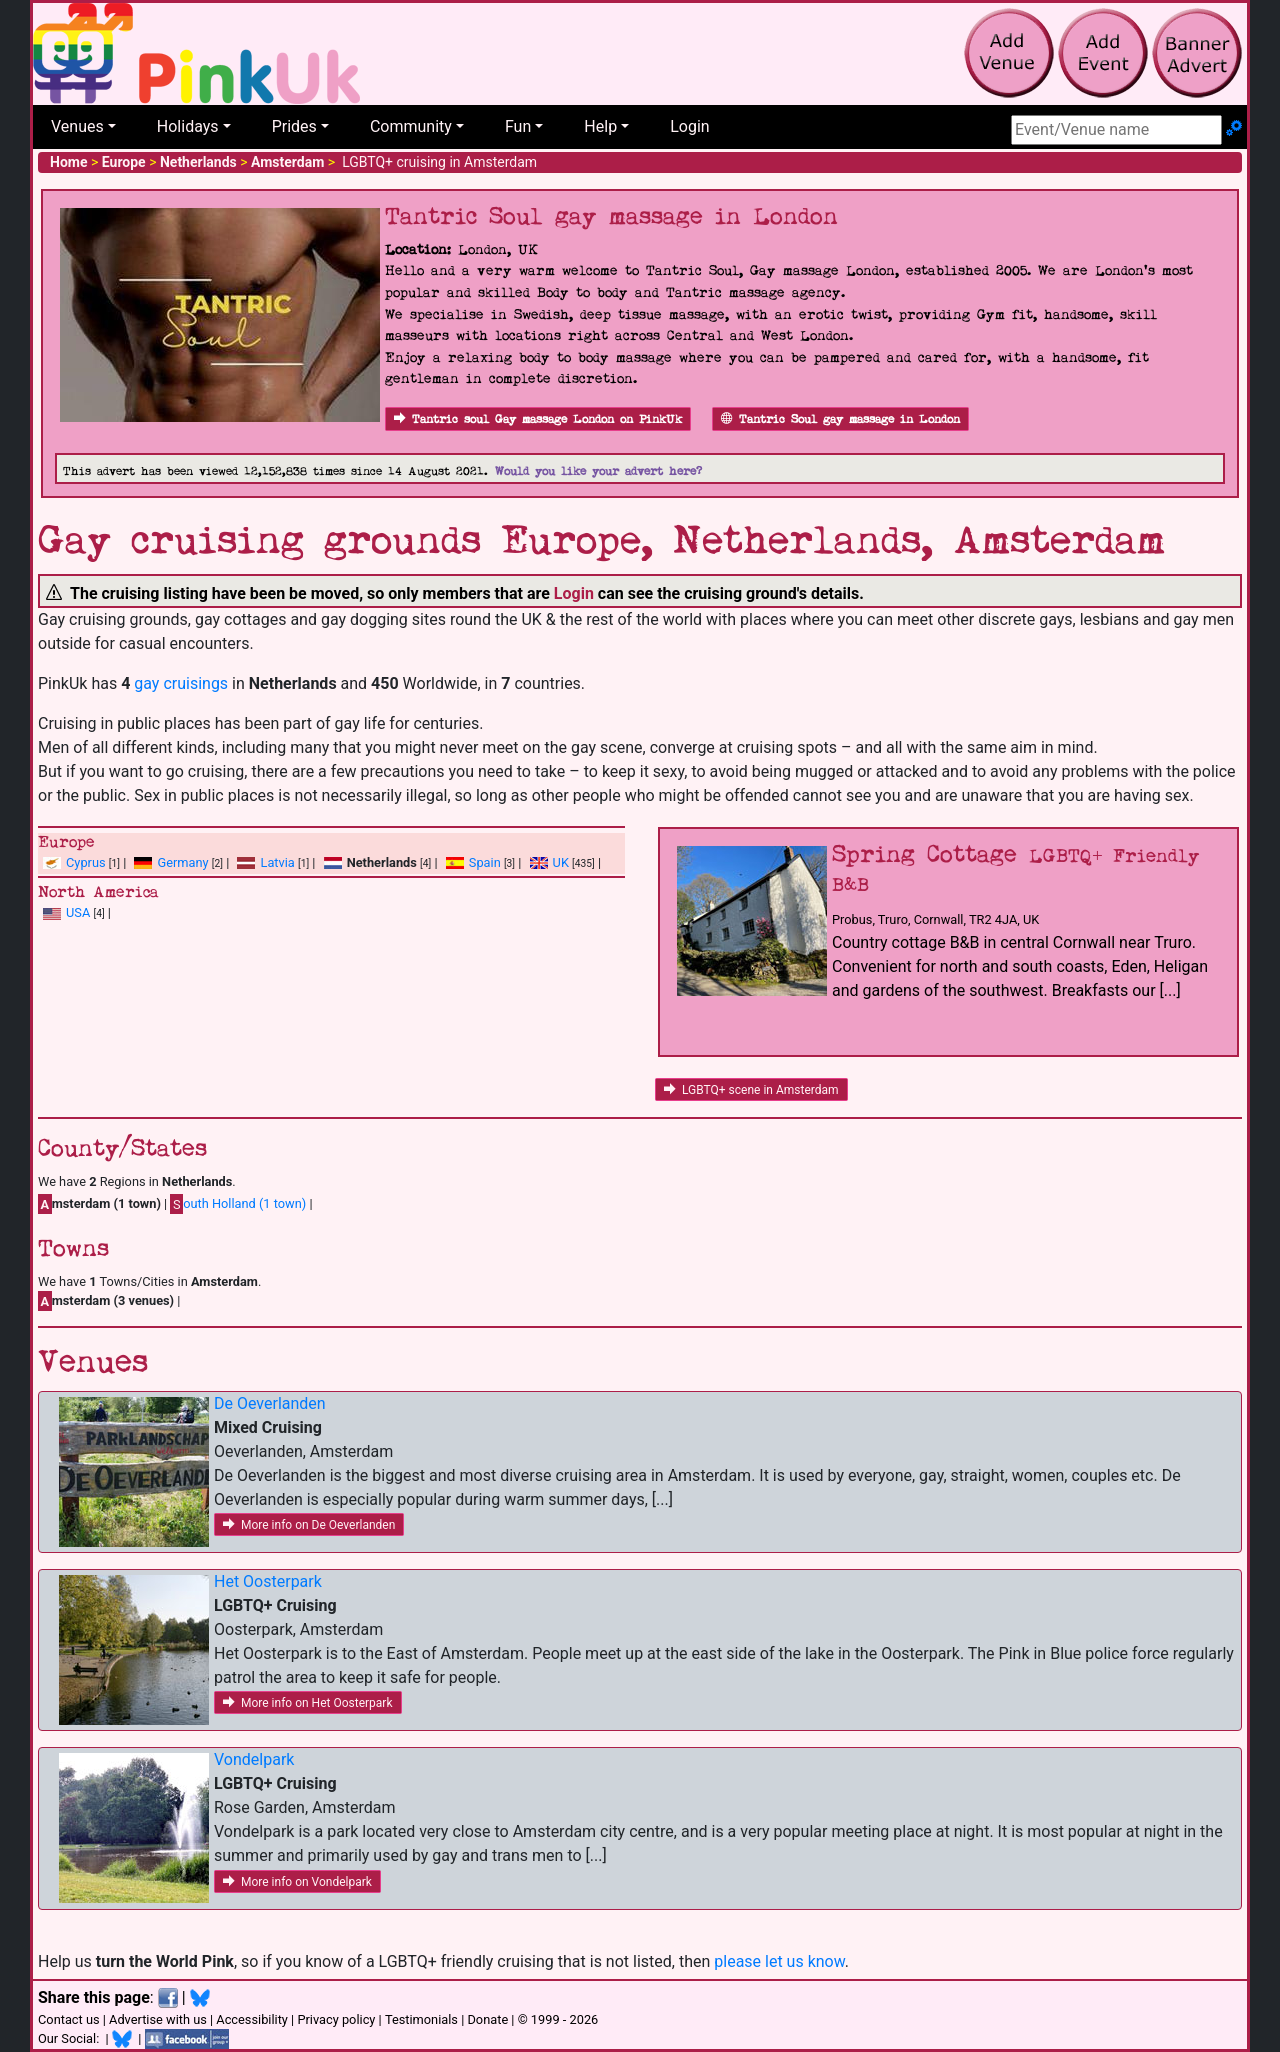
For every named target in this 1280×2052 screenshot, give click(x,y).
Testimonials (421, 2019)
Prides (294, 126)
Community (411, 126)
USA (78, 912)
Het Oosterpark (268, 1581)
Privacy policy (336, 2019)
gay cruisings (181, 683)
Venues (77, 126)
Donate (487, 2019)
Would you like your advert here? (598, 471)
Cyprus (86, 862)
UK (561, 862)
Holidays (188, 126)
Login (689, 126)
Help (600, 126)
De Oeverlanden (270, 1403)
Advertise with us (158, 2019)
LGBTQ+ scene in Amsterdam (751, 1090)
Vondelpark (254, 1759)
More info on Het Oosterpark (308, 1703)
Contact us (69, 2019)
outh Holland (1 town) (238, 1204)
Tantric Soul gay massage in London (840, 419)
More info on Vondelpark (297, 1882)
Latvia (277, 862)
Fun (518, 126)
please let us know (779, 1961)
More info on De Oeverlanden (309, 1525)
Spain (485, 862)
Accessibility (252, 2019)
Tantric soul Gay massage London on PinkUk (538, 419)
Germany (182, 862)
